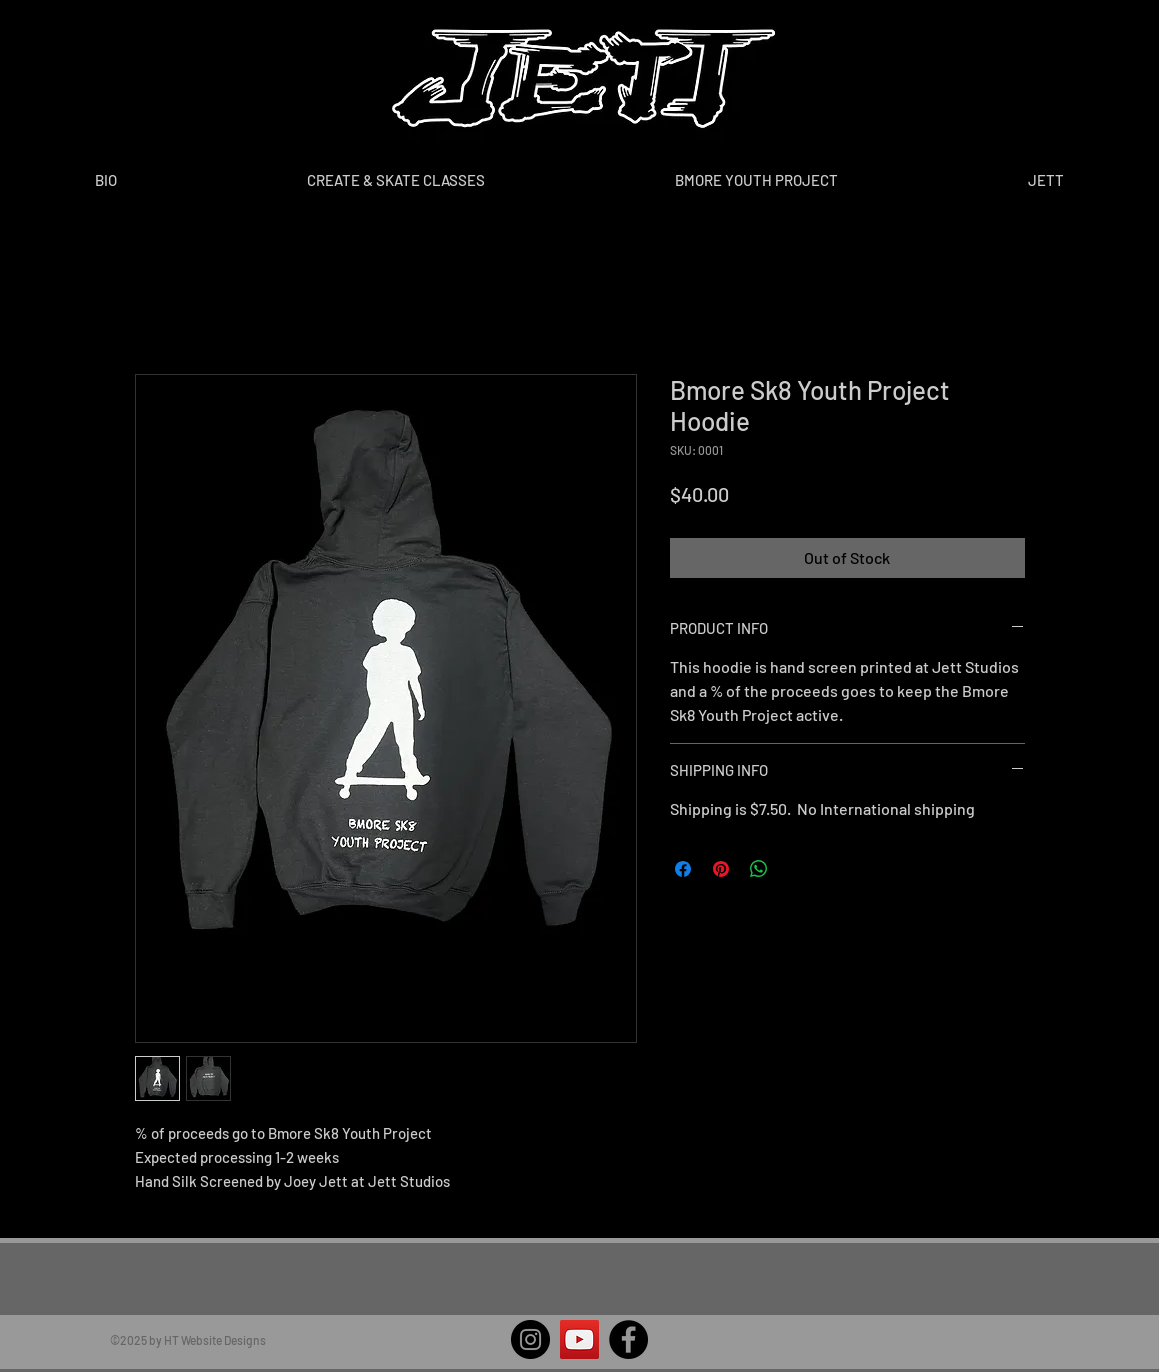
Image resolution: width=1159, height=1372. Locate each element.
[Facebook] (628, 1339)
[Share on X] (797, 869)
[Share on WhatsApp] (759, 869)
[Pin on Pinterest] (721, 869)
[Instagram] (530, 1339)
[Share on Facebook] (683, 869)
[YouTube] (579, 1339)
